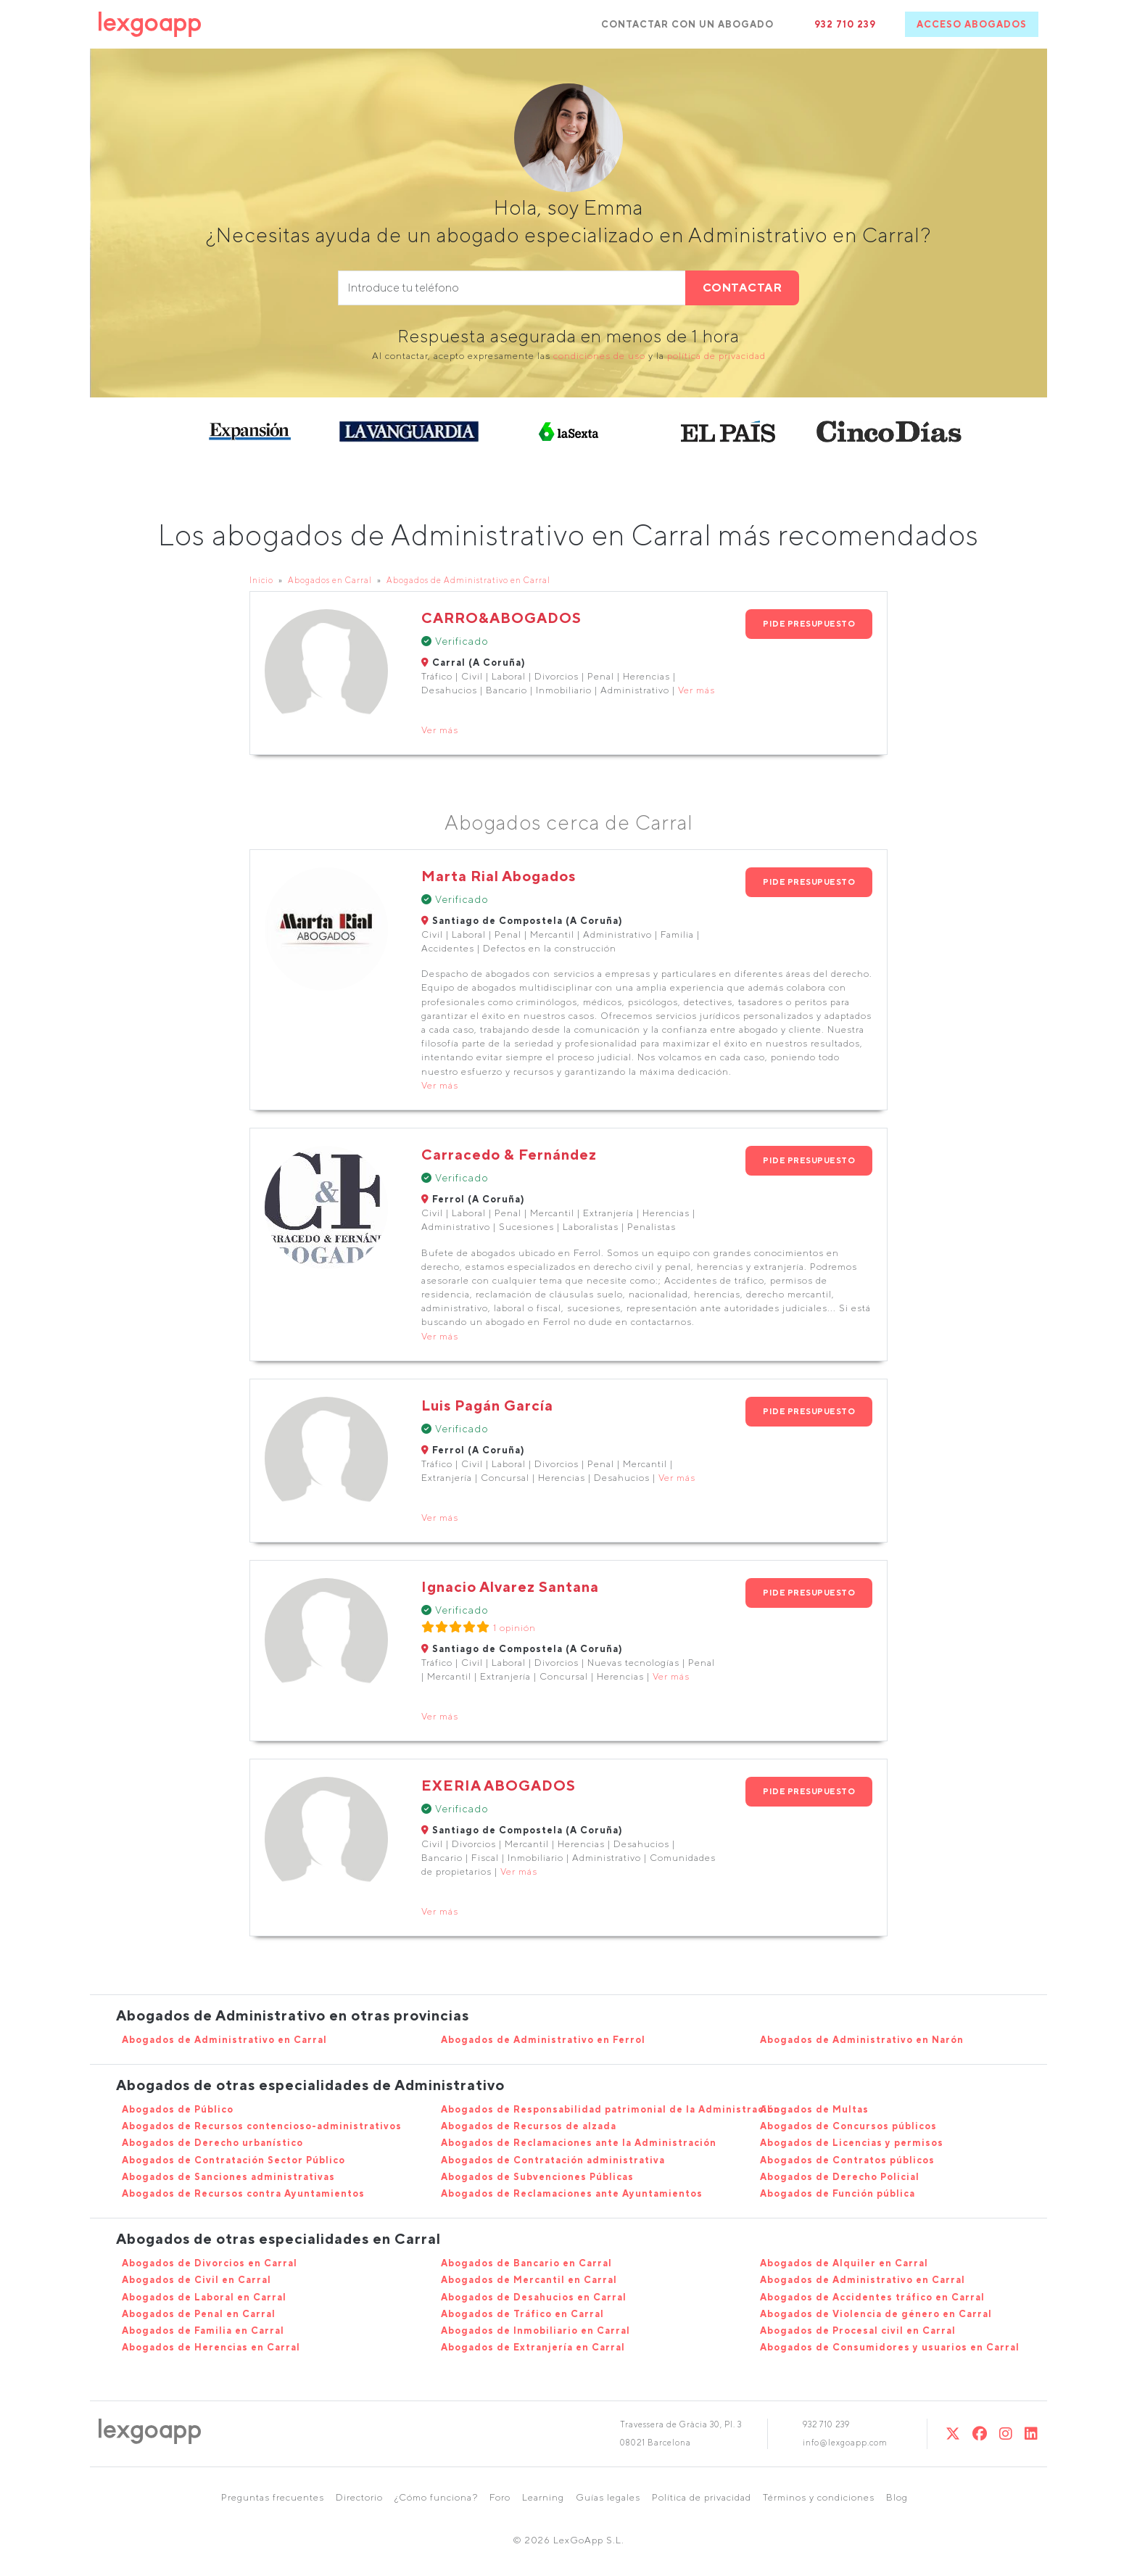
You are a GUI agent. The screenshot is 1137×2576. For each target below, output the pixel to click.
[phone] (512, 288)
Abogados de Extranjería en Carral (533, 2347)
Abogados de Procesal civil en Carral (858, 2330)
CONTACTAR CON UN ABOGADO (687, 24)
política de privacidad (716, 355)
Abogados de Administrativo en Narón (862, 2039)
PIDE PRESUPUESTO (809, 623)
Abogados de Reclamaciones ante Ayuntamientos (572, 2193)
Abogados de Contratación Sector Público (233, 2160)
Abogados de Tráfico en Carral (522, 2313)
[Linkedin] (1031, 2433)
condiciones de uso (599, 355)
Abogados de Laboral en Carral (204, 2297)
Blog (897, 2497)
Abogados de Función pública (837, 2193)
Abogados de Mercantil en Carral (529, 2279)
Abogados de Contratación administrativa (553, 2160)
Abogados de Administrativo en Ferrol (543, 2039)
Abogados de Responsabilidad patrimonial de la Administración (610, 2109)
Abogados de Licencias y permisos (851, 2142)
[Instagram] (1006, 2433)
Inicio (261, 580)
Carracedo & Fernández (509, 1154)
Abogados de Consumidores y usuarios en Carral (890, 2347)
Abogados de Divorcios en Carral (209, 2263)
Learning (543, 2497)
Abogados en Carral (330, 580)
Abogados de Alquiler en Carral (844, 2263)
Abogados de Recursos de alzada (528, 2126)
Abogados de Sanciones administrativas (228, 2176)
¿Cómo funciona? (436, 2497)
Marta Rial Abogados (498, 875)
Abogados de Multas (814, 2109)
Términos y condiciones (819, 2497)
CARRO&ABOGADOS (501, 617)
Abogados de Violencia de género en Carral (876, 2313)
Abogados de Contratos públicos (847, 2160)
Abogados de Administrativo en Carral (468, 580)
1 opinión (514, 1627)
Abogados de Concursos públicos (848, 2126)
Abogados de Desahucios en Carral (534, 2297)
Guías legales (608, 2497)
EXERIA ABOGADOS (498, 1785)
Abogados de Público (177, 2109)
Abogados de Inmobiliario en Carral (535, 2330)
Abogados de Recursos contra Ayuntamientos (243, 2193)
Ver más (696, 690)
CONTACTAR (742, 287)
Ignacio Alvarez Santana (510, 1586)
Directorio (359, 2497)
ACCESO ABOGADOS (972, 24)
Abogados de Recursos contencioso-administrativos (262, 2126)
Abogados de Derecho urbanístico (212, 2142)
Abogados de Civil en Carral (196, 2279)
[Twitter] (953, 2433)
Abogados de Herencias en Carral (211, 2347)
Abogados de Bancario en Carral (526, 2263)
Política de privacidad (701, 2497)
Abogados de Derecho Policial (839, 2176)
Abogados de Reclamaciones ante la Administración (578, 2142)
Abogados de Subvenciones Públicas (537, 2176)
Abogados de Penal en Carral (199, 2313)
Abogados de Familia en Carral (203, 2330)
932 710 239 (845, 24)
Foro (499, 2497)
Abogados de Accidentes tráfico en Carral (872, 2297)
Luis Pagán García (487, 1405)
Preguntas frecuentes (272, 2497)
